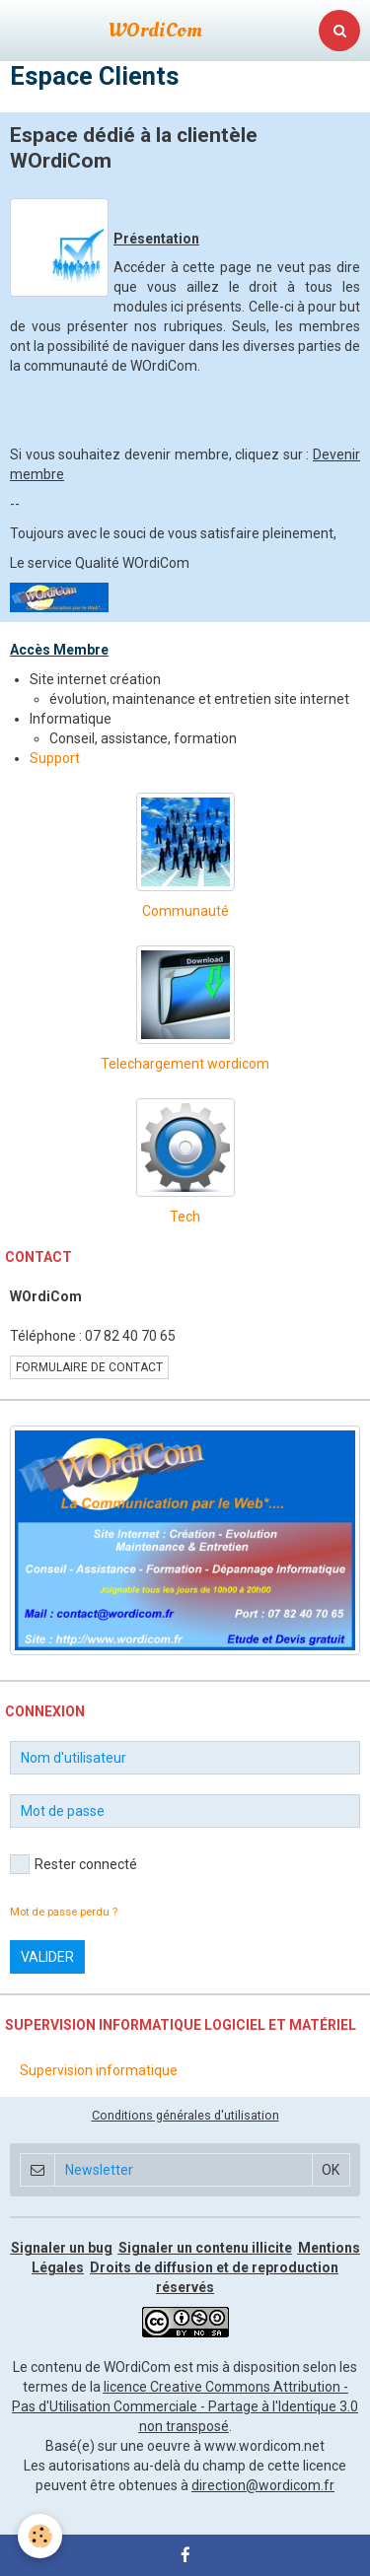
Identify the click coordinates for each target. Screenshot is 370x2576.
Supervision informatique (99, 2070)
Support (55, 758)
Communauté (185, 911)
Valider (47, 1957)
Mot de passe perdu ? (63, 1912)
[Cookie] (40, 2536)
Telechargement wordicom (185, 1064)
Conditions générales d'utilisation (185, 2115)
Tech (185, 1216)
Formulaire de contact (89, 1367)
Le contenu (47, 2367)
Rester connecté (73, 1864)
